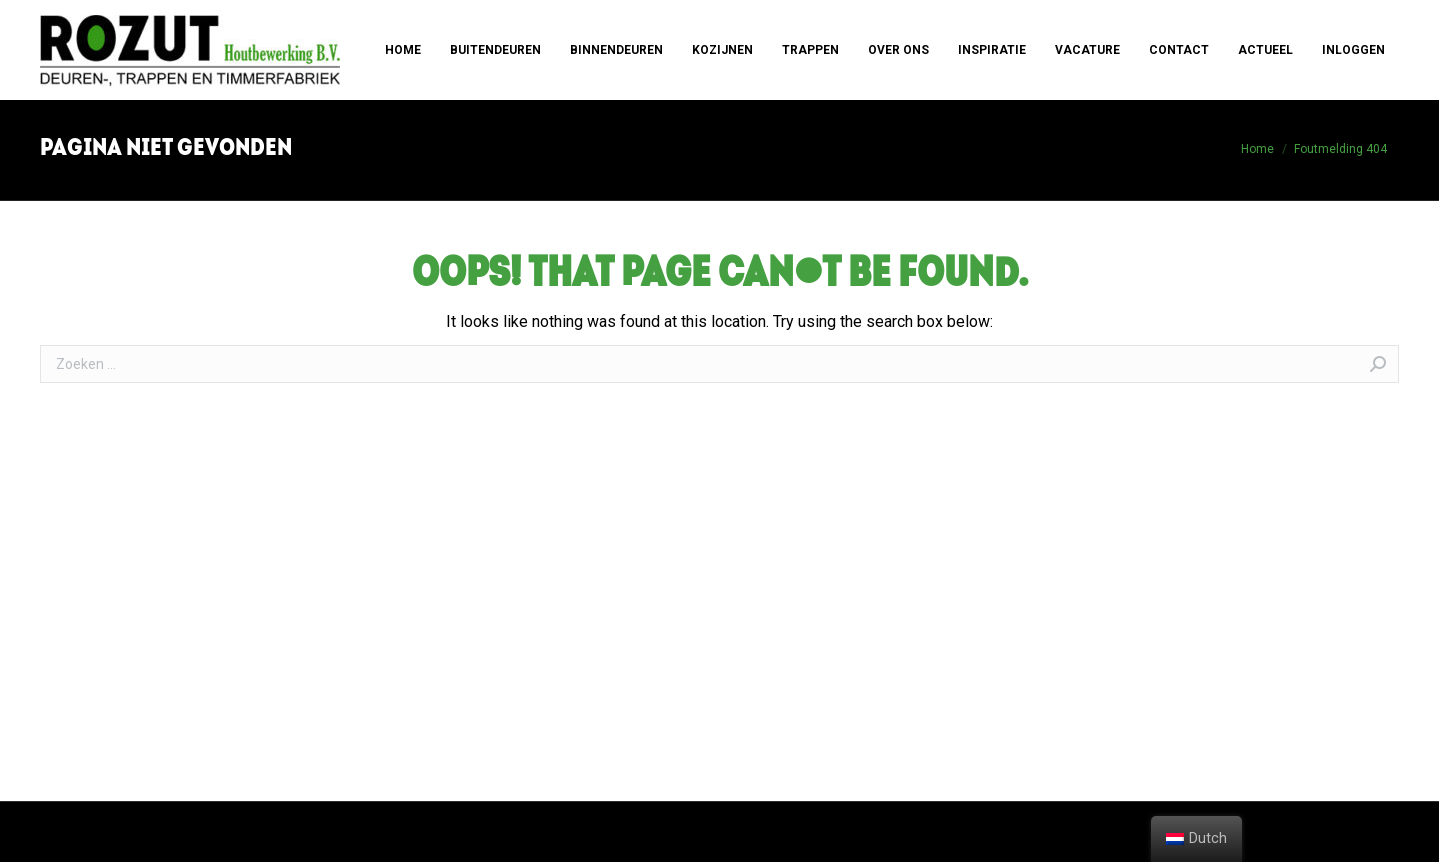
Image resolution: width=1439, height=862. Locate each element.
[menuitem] (403, 50)
